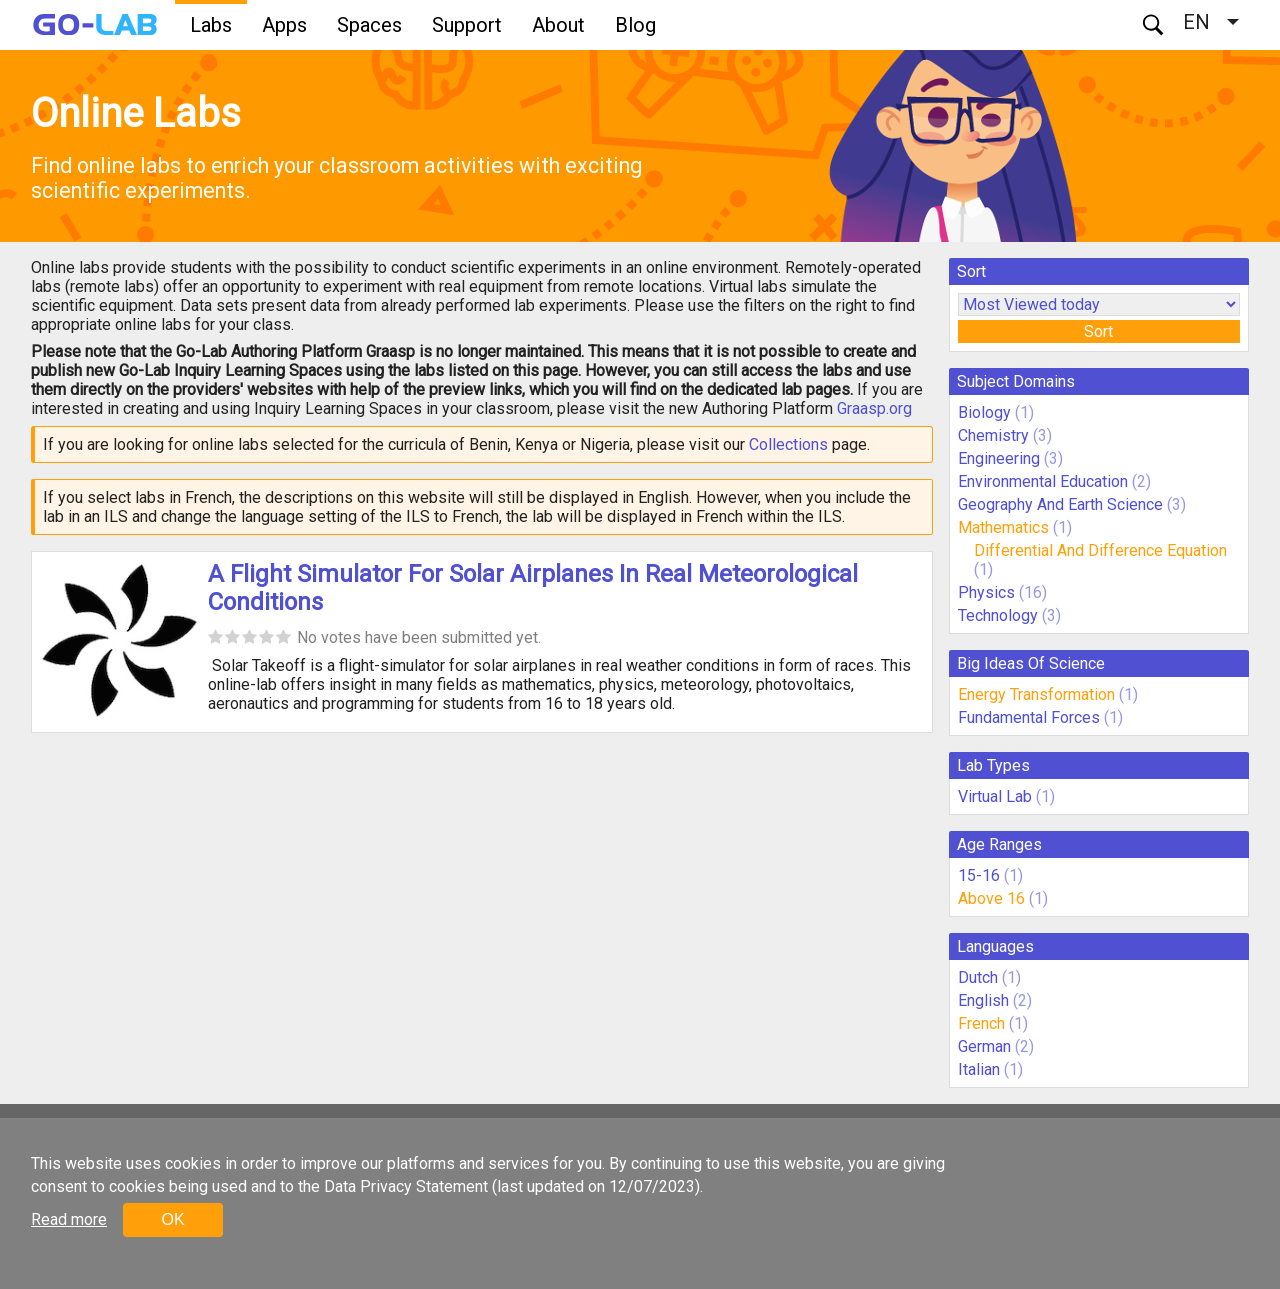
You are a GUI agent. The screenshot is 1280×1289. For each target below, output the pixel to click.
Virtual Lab (995, 796)
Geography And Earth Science (1060, 504)
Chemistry (993, 435)
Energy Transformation (1036, 694)
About (558, 25)
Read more (69, 1219)
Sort (1098, 331)
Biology (984, 412)
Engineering (999, 458)
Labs (211, 25)
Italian (979, 1069)
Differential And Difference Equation (1100, 550)
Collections (788, 444)
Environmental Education (1043, 481)
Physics (986, 592)
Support (467, 25)
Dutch (978, 977)
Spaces (369, 25)
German (984, 1046)
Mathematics (1003, 527)
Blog (635, 25)
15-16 (979, 875)
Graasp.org (874, 408)
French (981, 1023)
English (983, 1000)
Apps (284, 25)
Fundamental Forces (1029, 717)
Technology (998, 615)
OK (172, 1219)
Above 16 (991, 898)
